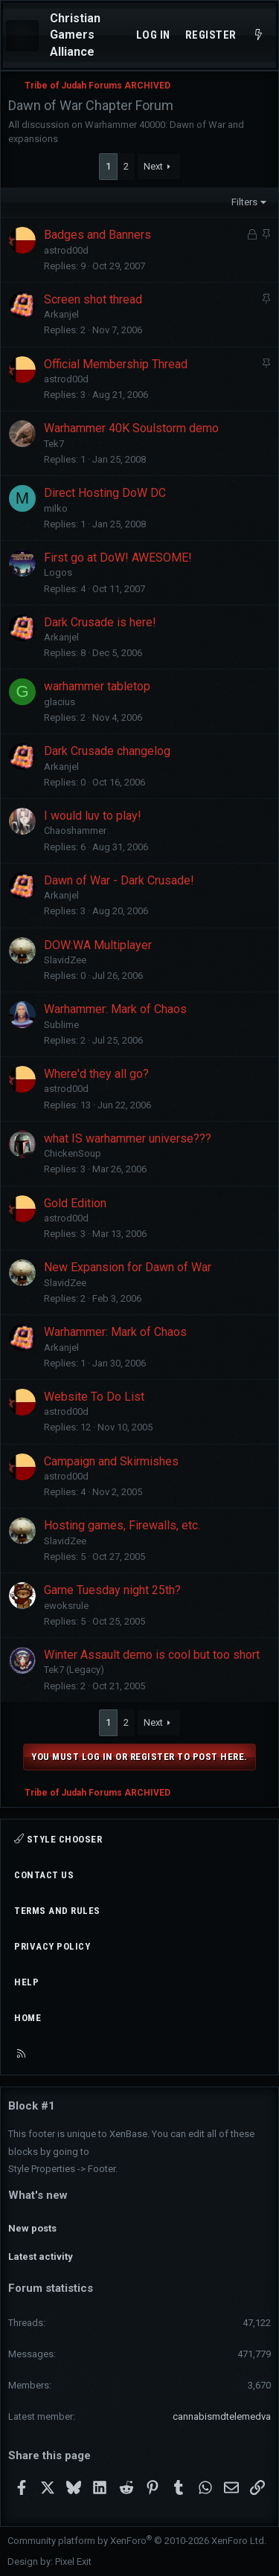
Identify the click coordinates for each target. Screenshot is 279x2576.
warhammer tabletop (97, 686)
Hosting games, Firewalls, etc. (122, 1525)
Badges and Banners (97, 235)
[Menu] (22, 35)
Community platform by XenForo (136, 2540)
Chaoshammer (75, 830)
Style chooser (58, 1839)
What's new (38, 2195)
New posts (32, 2228)
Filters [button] (244, 202)
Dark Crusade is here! (100, 622)
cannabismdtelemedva (222, 2416)
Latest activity (40, 2256)
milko (56, 508)
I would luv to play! (92, 816)
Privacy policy (52, 1946)
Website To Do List (94, 1397)
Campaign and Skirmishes (111, 1461)
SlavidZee (65, 960)
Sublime (61, 1024)
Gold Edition (75, 1203)
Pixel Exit (73, 2561)
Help (26, 1982)
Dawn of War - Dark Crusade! (119, 880)
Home (27, 2017)
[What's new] (258, 35)
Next (153, 166)
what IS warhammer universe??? (127, 1138)
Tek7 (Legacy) (74, 1669)
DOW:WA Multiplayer (98, 945)
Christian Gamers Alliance (75, 35)
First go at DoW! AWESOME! (118, 557)
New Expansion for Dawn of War (127, 1267)
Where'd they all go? (96, 1074)
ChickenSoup (72, 1153)
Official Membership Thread (115, 364)
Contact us (44, 1874)
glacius (59, 701)
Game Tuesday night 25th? (112, 1590)
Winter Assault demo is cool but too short (152, 1655)
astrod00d (66, 250)
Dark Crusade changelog (107, 751)
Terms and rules (57, 1910)
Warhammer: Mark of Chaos (115, 1009)
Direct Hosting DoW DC (105, 493)
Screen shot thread (93, 299)
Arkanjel (61, 314)
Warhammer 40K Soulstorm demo (131, 428)
